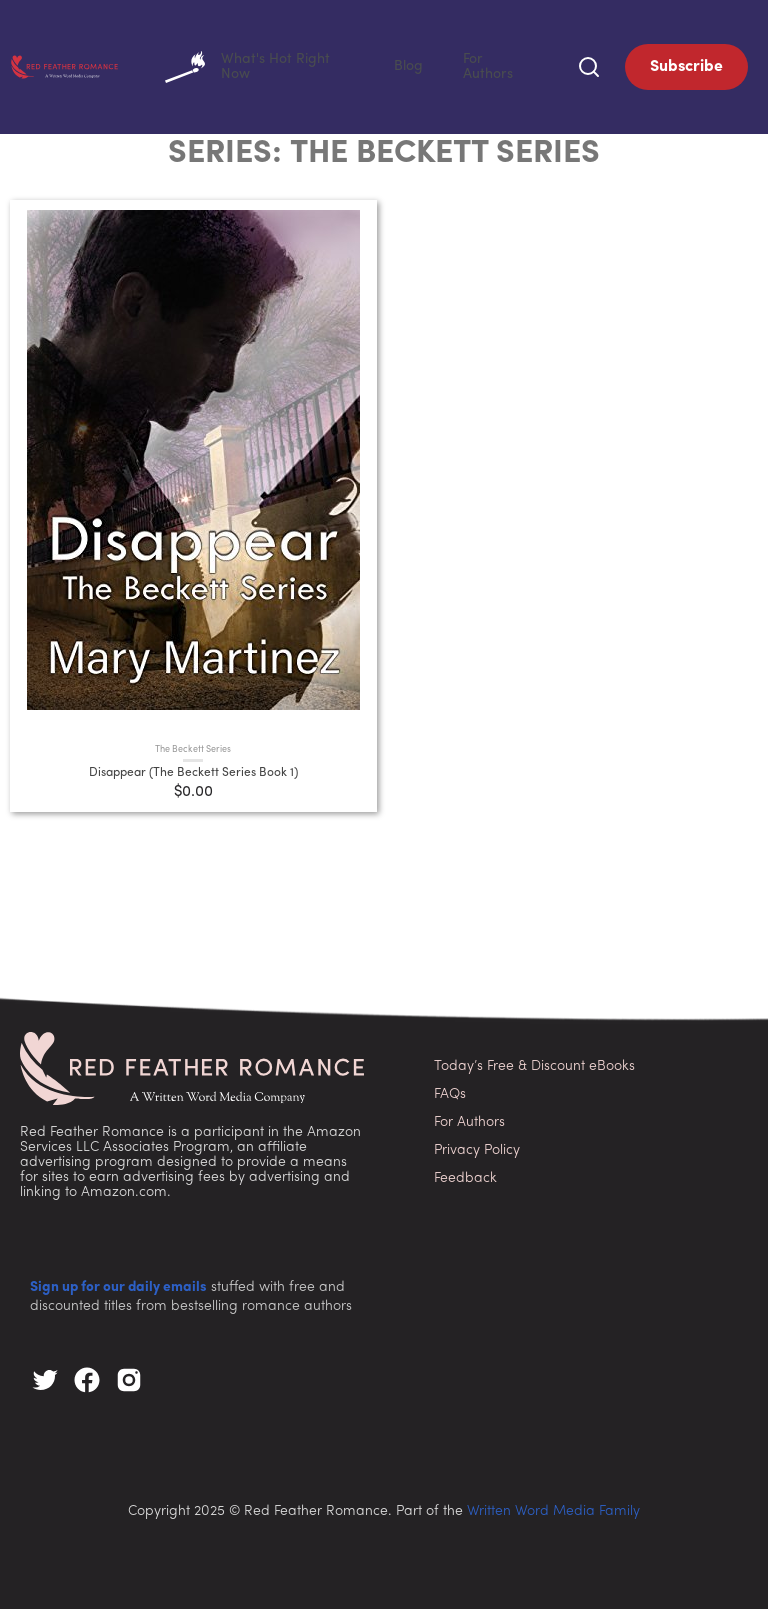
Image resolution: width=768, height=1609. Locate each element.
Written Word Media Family (553, 1507)
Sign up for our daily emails (118, 1283)
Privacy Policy (477, 1146)
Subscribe (686, 65)
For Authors (511, 64)
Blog (449, 64)
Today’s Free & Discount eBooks (534, 1062)
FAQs (450, 1090)
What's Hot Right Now (328, 65)
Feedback (465, 1174)
